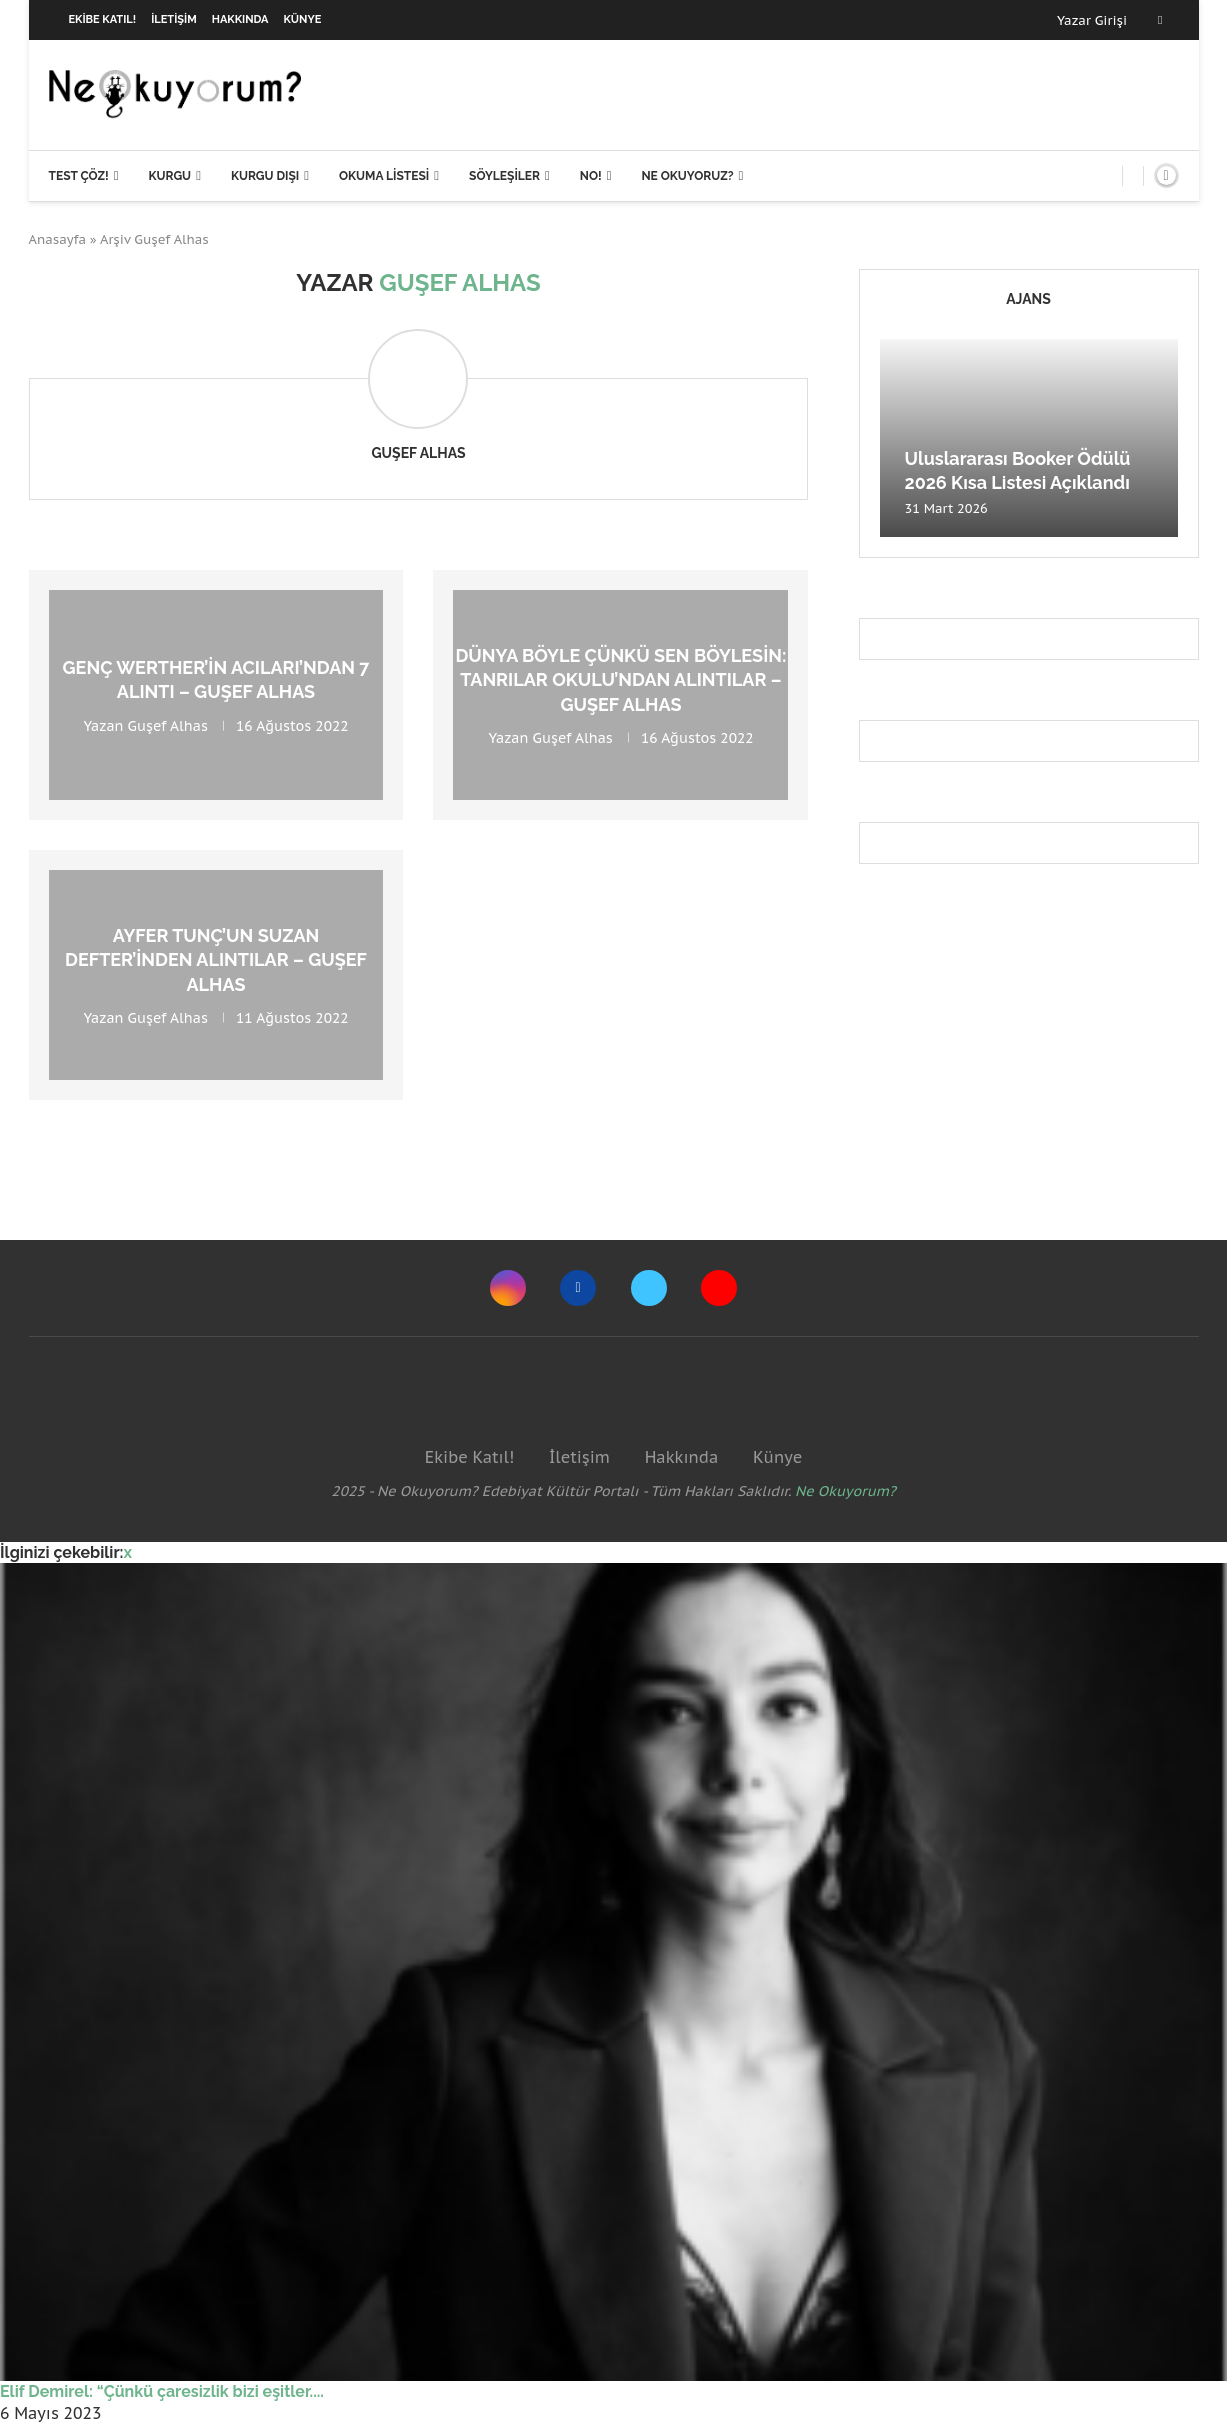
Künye (303, 19)
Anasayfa (58, 239)
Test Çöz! (79, 176)
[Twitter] (649, 1288)
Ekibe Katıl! (103, 19)
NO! (591, 176)
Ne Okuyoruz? (687, 176)
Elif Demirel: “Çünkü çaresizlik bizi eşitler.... (162, 2391)
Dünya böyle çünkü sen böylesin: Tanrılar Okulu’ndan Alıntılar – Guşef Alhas (620, 680)
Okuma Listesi (384, 176)
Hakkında (240, 19)
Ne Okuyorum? (845, 1491)
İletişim (174, 19)
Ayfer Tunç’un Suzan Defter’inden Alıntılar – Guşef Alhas (216, 960)
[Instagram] (508, 1288)
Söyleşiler (504, 176)
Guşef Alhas (418, 453)
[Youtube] (719, 1288)
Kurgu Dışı (265, 176)
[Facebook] (1160, 20)
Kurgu (169, 176)
